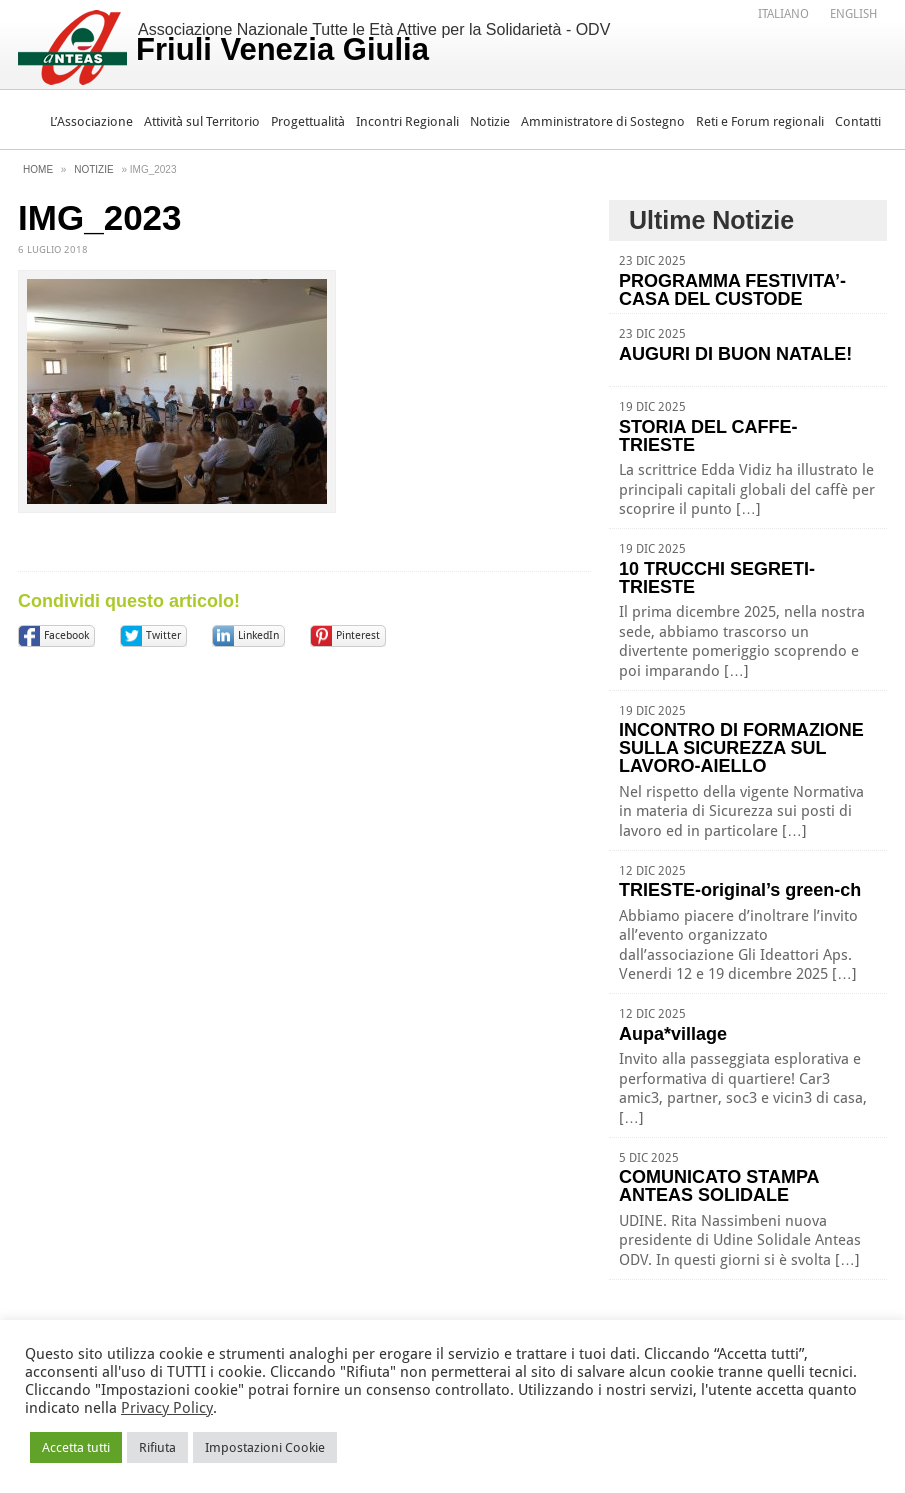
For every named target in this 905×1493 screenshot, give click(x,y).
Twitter (163, 635)
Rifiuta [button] (157, 1447)
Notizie (490, 121)
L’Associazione (91, 121)
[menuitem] (783, 13)
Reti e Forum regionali (760, 121)
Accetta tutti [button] (76, 1447)
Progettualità (308, 121)
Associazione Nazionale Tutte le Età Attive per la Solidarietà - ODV (373, 44)
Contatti (858, 121)
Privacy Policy (167, 1408)
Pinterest (358, 635)
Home (38, 169)
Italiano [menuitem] (783, 14)
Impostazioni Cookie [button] (265, 1447)
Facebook (66, 635)
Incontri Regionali (407, 121)
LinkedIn (258, 635)
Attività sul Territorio (202, 121)
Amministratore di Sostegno (603, 121)
